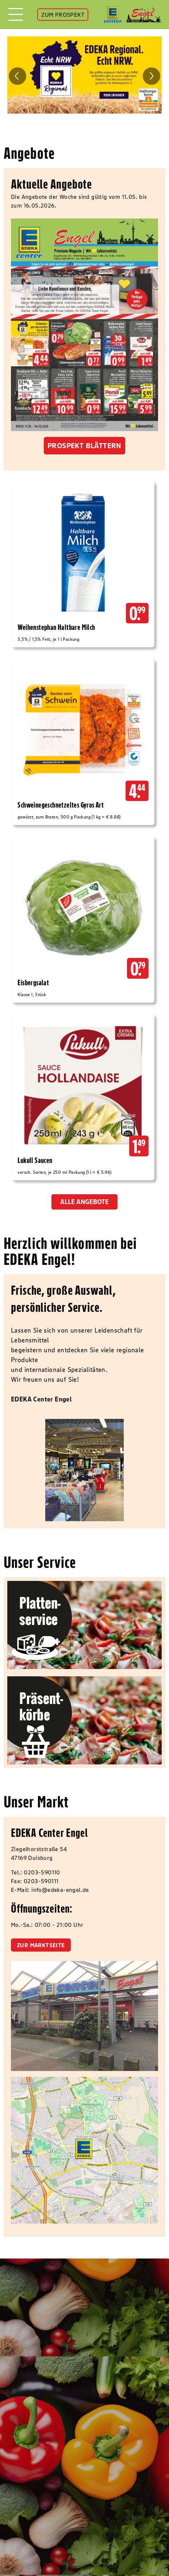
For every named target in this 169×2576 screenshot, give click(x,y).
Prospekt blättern (84, 445)
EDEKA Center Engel (49, 1833)
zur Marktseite (41, 1945)
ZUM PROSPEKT (62, 14)
